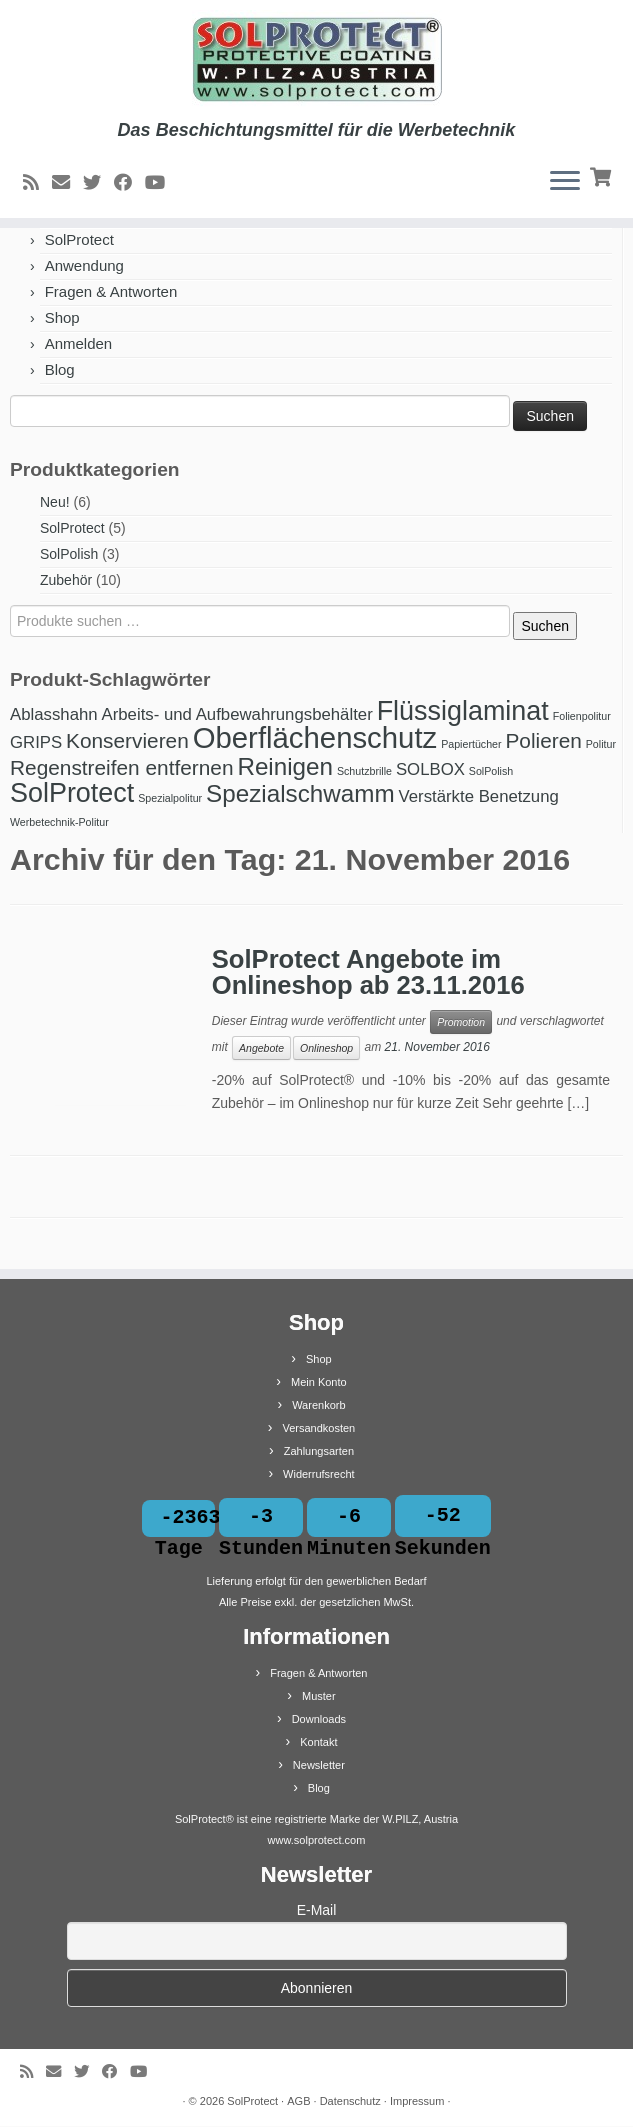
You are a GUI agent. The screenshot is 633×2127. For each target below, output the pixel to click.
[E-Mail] (67, 183)
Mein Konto (319, 1382)
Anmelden (79, 343)
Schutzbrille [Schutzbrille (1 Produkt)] (364, 771)
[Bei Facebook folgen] (129, 183)
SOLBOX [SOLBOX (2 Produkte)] (430, 769)
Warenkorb (318, 1405)
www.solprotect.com (317, 1841)
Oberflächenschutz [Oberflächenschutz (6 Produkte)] (315, 737)
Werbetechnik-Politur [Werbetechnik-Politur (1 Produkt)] (59, 822)
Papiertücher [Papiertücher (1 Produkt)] (471, 744)
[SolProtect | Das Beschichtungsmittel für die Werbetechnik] (316, 60)
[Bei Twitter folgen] (98, 183)
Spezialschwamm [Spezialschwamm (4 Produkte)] (300, 793)
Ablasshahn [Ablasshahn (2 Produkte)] (54, 714)
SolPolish (69, 554)
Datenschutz (350, 2102)
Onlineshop (326, 1048)
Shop (62, 317)
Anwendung (84, 265)
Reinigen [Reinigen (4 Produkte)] (285, 766)
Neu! (55, 502)
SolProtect (79, 239)
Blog (60, 369)
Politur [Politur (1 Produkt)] (601, 744)
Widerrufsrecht (319, 1474)
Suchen (544, 626)
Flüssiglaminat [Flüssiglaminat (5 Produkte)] (463, 711)
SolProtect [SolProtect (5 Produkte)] (72, 793)
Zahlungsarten (319, 1451)
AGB (298, 2102)
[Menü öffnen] (565, 182)
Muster (319, 1697)
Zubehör (66, 580)
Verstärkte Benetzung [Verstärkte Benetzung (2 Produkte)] (479, 796)
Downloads (319, 1720)
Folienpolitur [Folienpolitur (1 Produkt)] (582, 716)
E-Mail (317, 1911)
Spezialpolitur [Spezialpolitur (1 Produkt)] (170, 798)
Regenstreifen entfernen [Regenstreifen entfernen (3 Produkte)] (121, 767)
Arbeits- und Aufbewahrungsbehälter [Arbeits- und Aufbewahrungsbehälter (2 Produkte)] (237, 714)
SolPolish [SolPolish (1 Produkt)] (491, 771)
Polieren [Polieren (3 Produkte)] (543, 740)
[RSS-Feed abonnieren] (37, 183)
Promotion (461, 1022)
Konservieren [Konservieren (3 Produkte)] (127, 740)
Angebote (261, 1048)
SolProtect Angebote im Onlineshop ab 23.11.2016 (368, 972)
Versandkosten (318, 1428)
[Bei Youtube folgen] (161, 183)
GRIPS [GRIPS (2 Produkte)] (36, 742)
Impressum (417, 2102)
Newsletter (319, 1766)
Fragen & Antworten (111, 291)
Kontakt (318, 1743)
